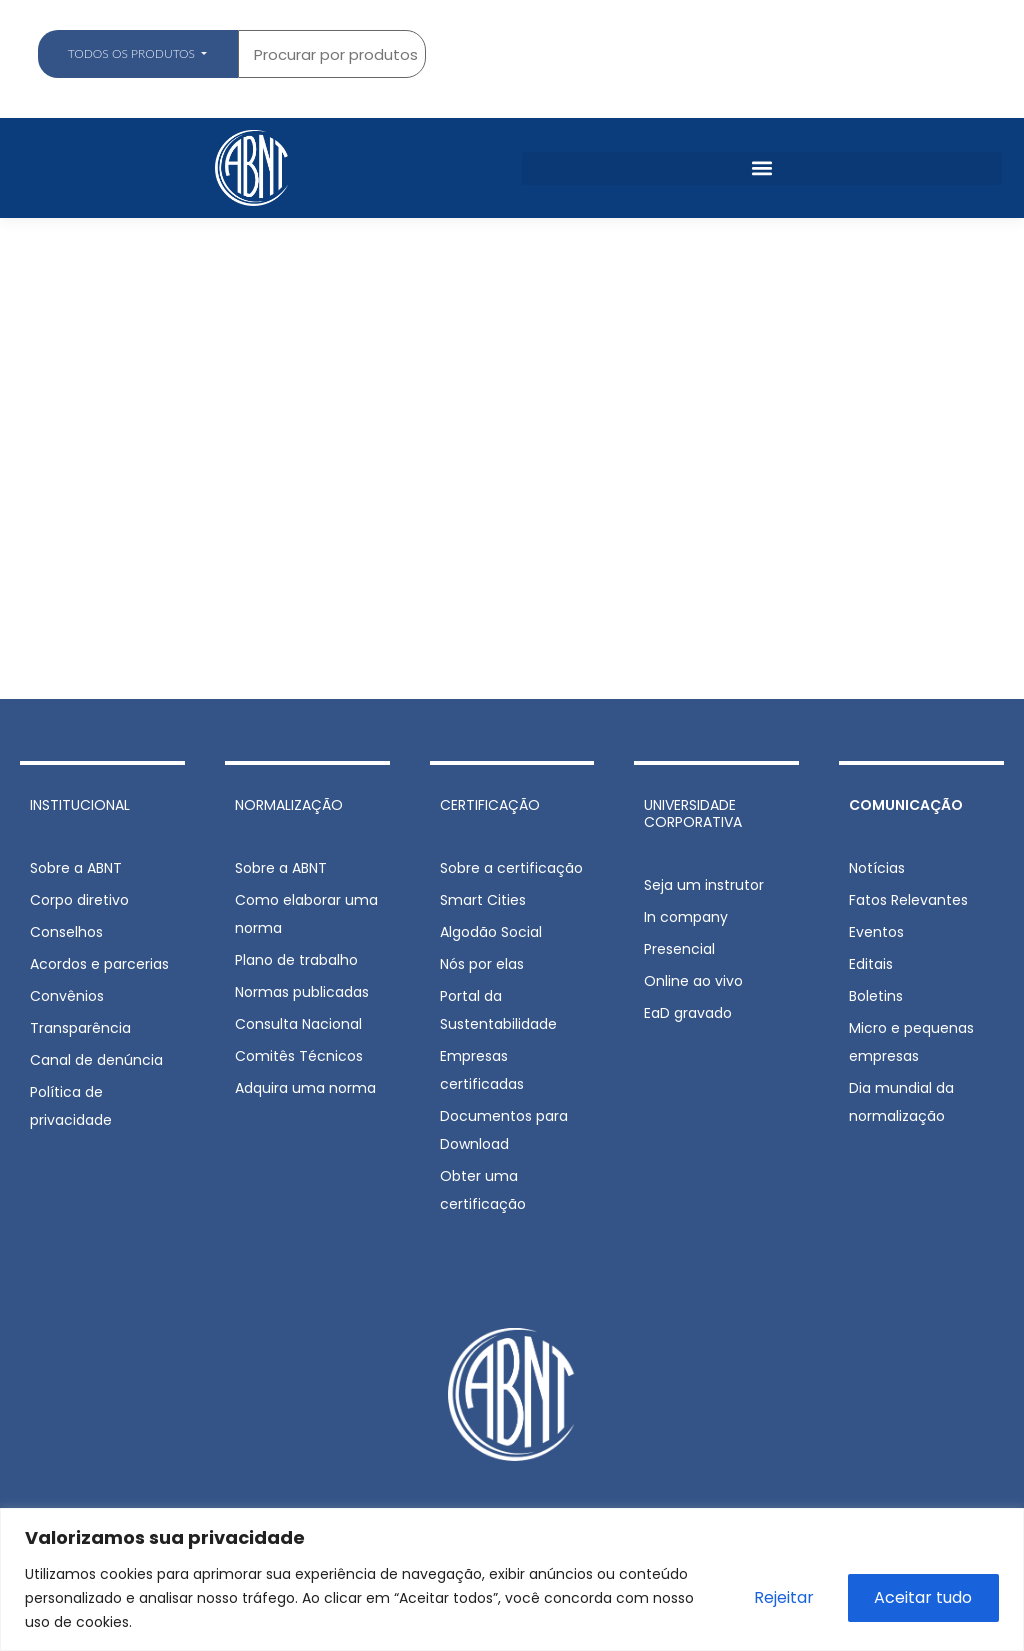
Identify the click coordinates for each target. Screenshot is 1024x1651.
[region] (512, 1579)
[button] (762, 168)
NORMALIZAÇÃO (289, 805)
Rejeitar (782, 1597)
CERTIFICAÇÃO (490, 805)
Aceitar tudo (923, 1597)
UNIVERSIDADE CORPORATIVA (693, 813)
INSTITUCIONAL (80, 805)
